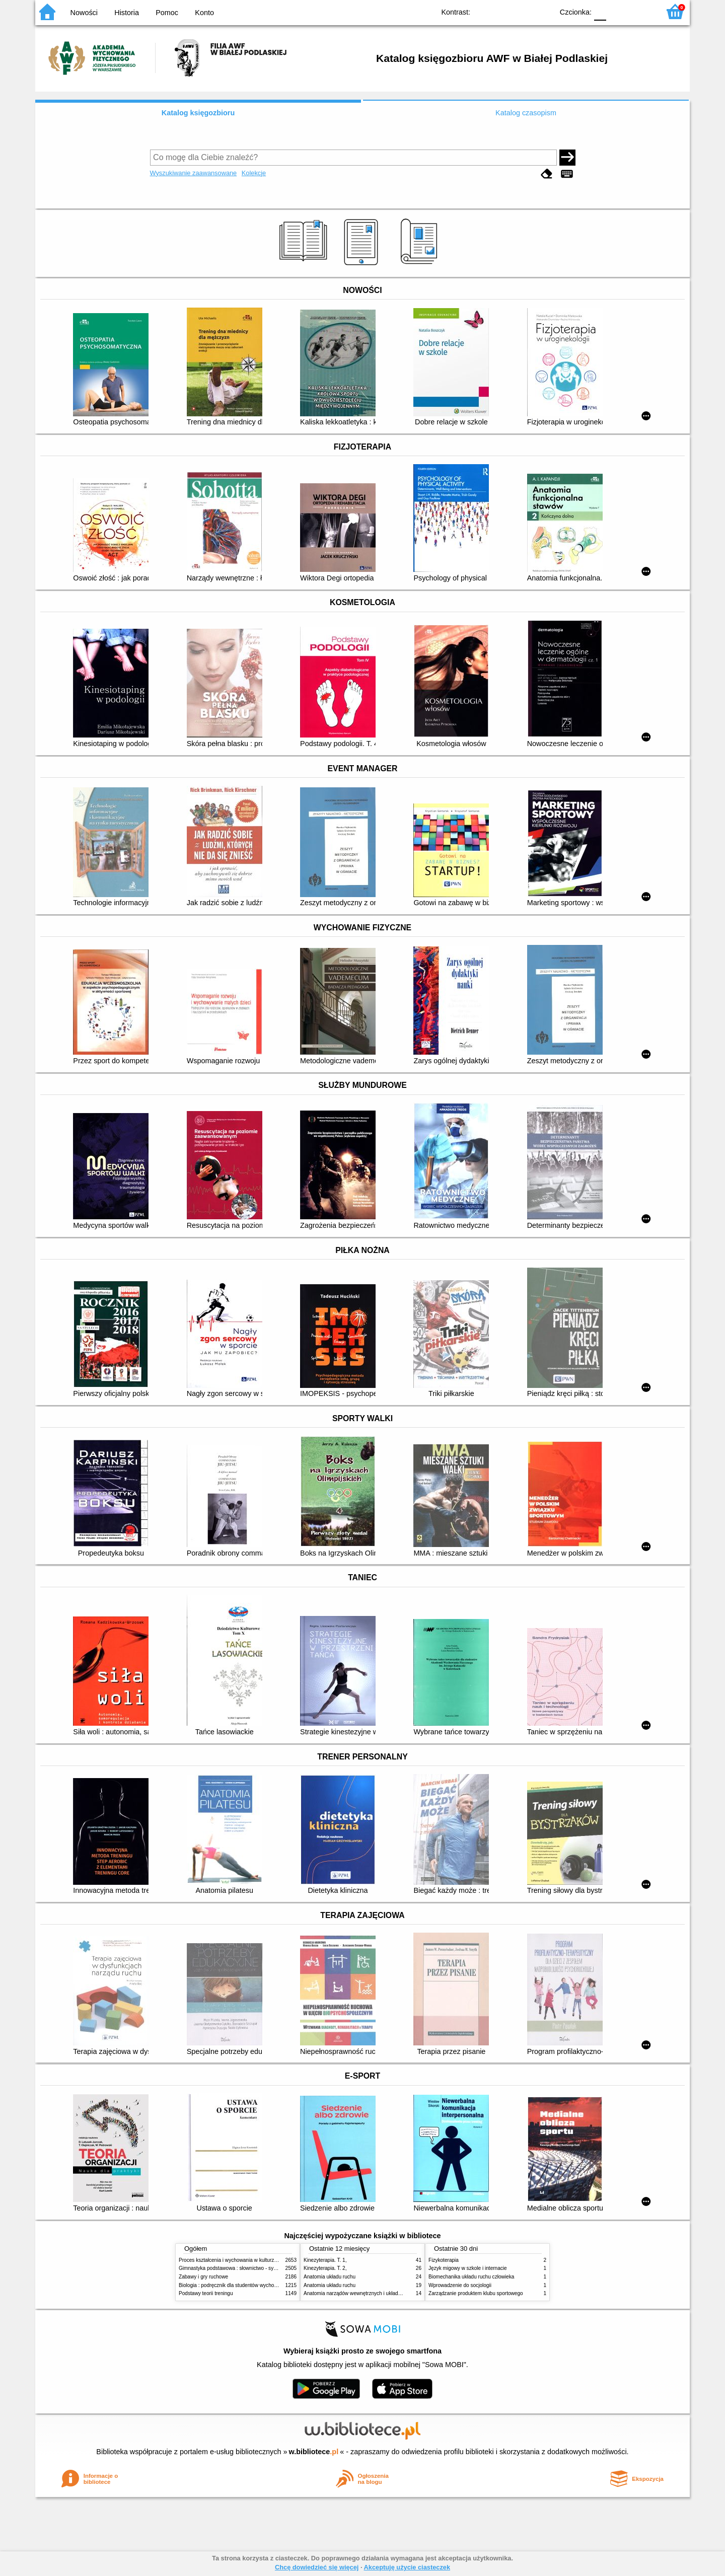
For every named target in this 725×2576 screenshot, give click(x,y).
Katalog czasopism (525, 113)
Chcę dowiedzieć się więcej (316, 2567)
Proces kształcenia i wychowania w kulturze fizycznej (238, 2260)
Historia (126, 13)
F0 (600, 11)
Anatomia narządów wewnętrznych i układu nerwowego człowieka (378, 2293)
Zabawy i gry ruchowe (203, 2276)
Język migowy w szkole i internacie (467, 2268)
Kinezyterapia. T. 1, (325, 2260)
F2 (640, 11)
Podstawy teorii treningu (206, 2293)
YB (522, 11)
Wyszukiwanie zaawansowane (193, 173)
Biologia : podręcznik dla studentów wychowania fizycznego (246, 2285)
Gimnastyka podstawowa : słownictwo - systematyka (238, 2268)
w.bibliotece (314, 2452)
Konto (204, 13)
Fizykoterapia (443, 2260)
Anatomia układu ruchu (329, 2276)
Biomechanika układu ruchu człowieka (471, 2276)
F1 (617, 11)
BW (502, 11)
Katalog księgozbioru (198, 113)
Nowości (84, 13)
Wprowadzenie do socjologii (459, 2285)
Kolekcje (254, 173)
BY (542, 11)
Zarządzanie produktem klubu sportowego (475, 2293)
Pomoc (167, 13)
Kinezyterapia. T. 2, (325, 2268)
